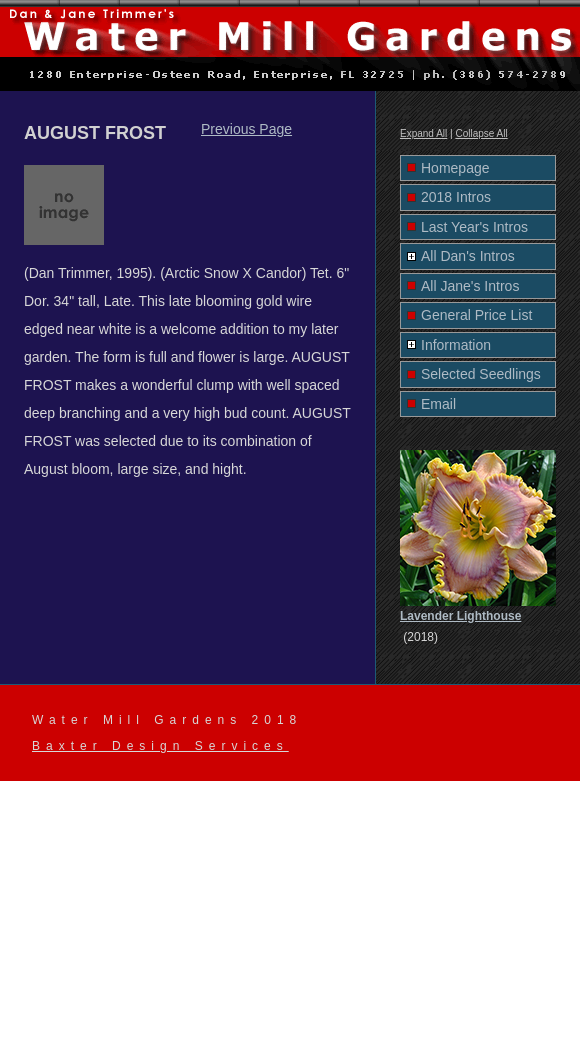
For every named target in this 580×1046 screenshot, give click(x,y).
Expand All (423, 133)
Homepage (455, 168)
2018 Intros (456, 197)
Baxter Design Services (160, 746)
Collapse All (481, 133)
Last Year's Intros (474, 227)
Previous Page (246, 129)
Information (456, 345)
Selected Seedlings (481, 374)
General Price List (476, 315)
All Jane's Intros (470, 286)
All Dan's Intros (468, 256)
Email (438, 404)
